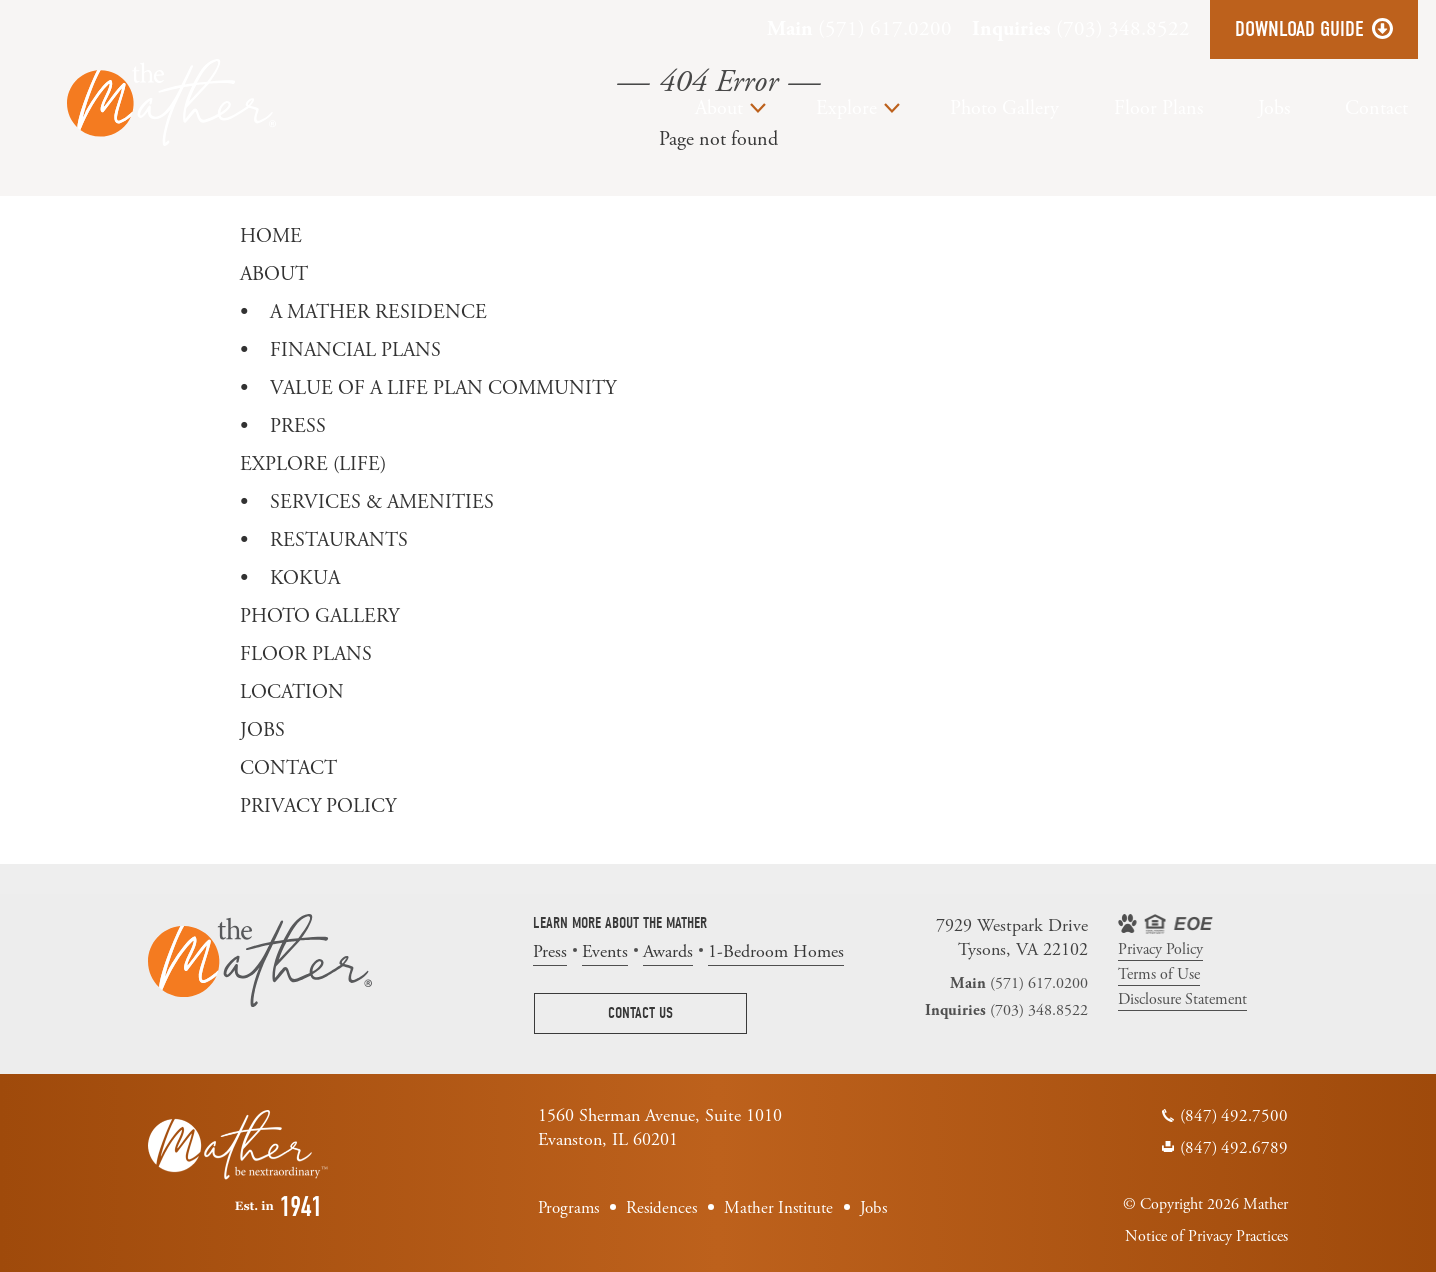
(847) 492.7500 (1234, 1116)
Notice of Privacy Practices (1206, 1236)
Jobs (1274, 108)
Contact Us (640, 1013)
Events (605, 951)
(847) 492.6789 (1234, 1148)
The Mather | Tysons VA (171, 102)
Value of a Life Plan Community (443, 388)
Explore (846, 108)
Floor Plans (1158, 108)
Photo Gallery (1004, 108)
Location (292, 692)
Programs (568, 1208)
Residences (661, 1208)
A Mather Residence (378, 312)
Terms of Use (1159, 975)
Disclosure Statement (1182, 1000)
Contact (1376, 108)
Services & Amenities (382, 502)
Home (271, 236)
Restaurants (339, 540)
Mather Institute (778, 1208)
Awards (668, 951)
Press (298, 426)
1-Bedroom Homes (776, 951)
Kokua (305, 578)
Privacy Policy (318, 806)
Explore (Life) (313, 464)
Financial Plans (355, 350)
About (719, 108)
